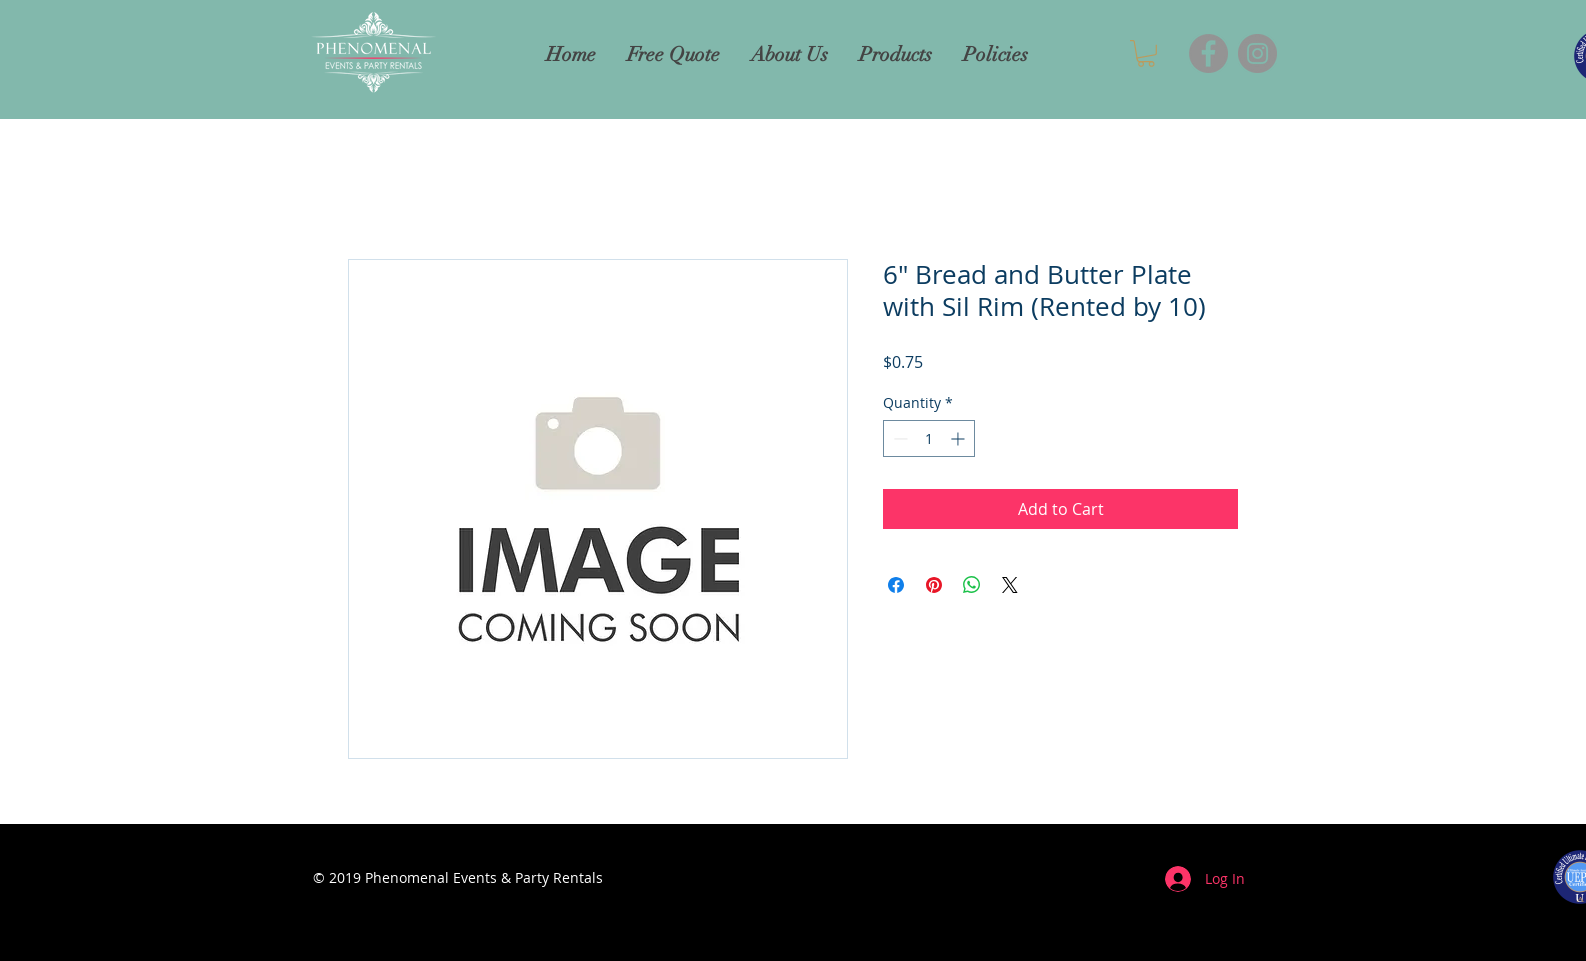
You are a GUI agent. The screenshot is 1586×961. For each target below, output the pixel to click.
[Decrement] (898, 438)
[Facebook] (1208, 53)
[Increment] (959, 438)
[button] (1146, 53)
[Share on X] (1010, 585)
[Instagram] (1257, 53)
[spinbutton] (929, 438)
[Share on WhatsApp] (972, 585)
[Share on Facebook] (896, 585)
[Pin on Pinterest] (934, 585)
